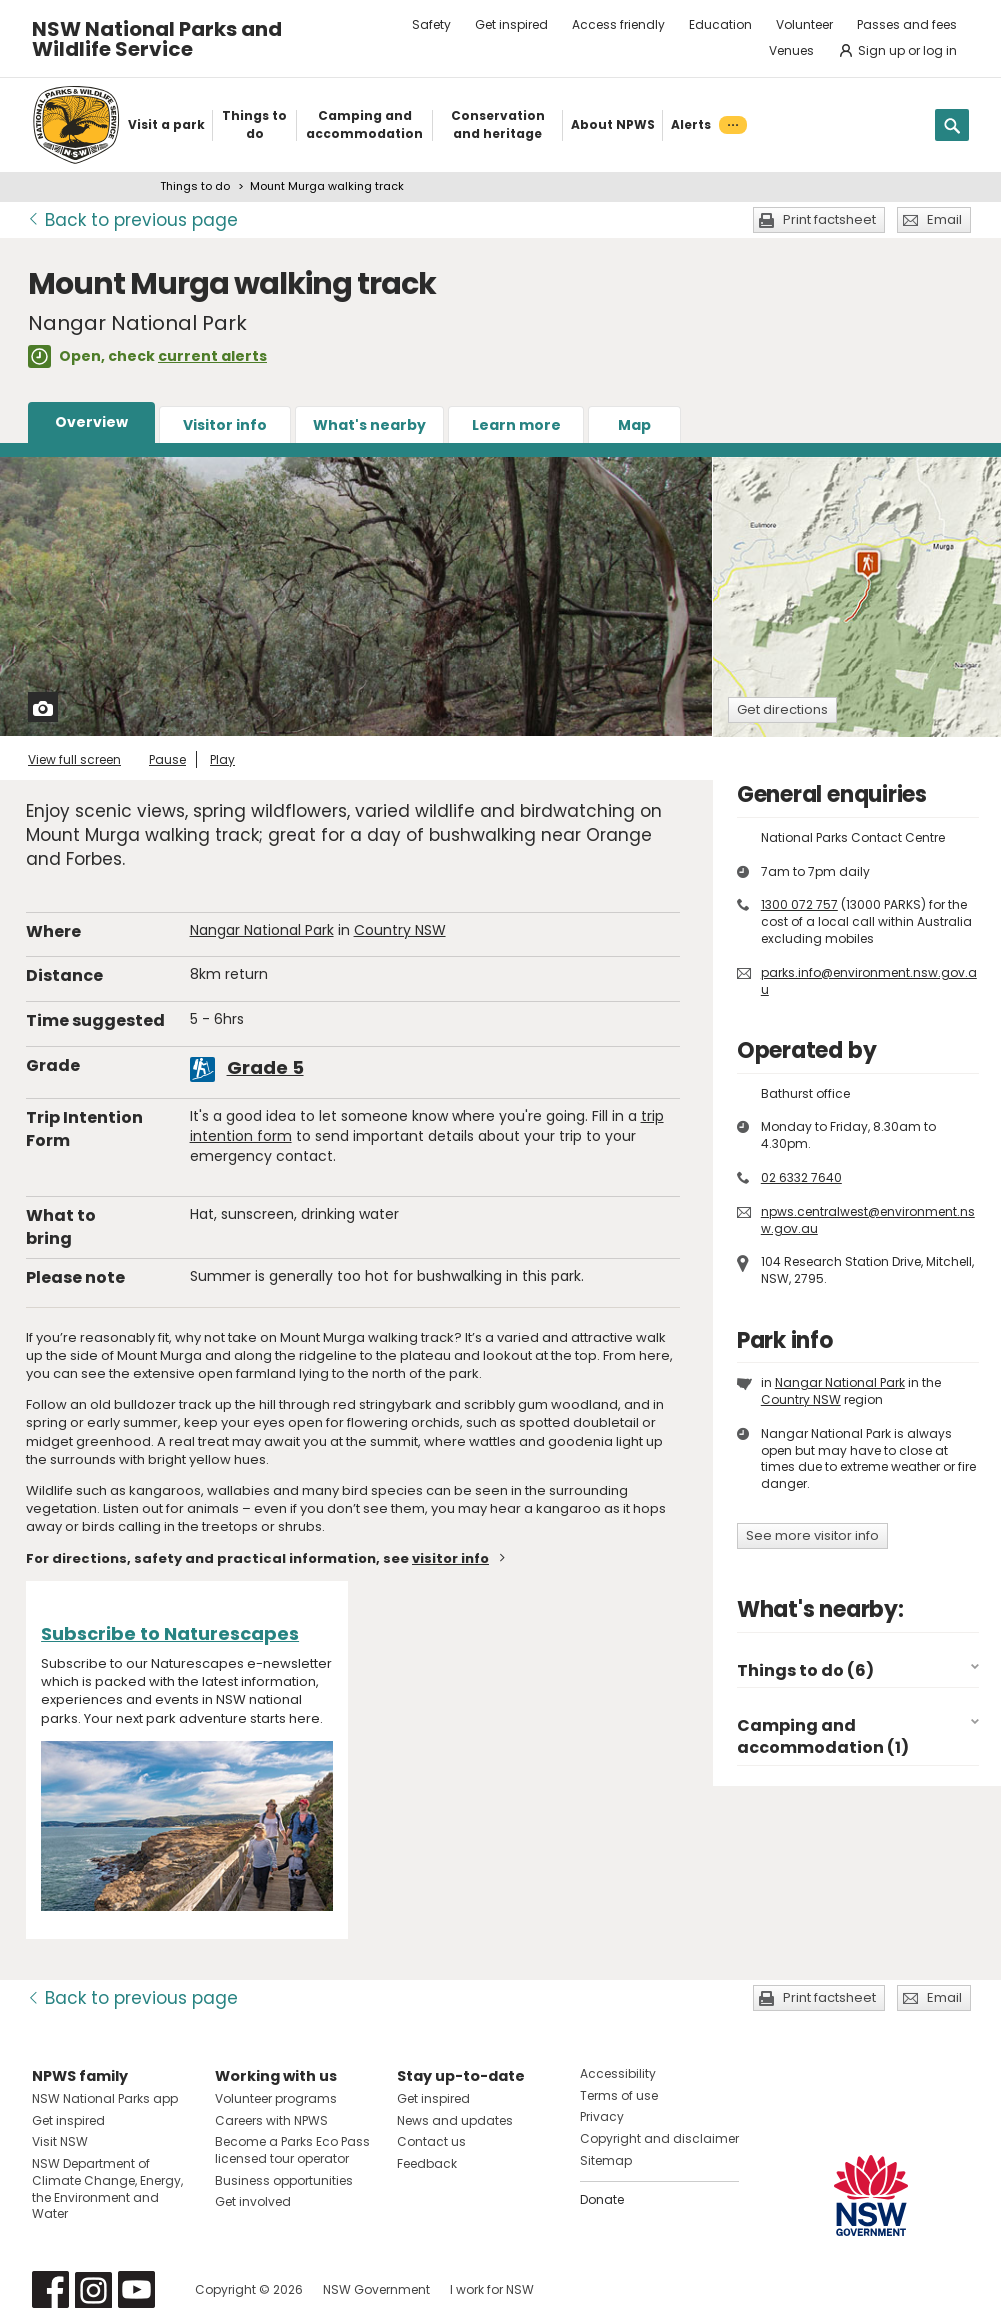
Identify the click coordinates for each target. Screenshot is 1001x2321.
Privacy (602, 2116)
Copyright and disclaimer (659, 2138)
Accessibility (618, 2073)
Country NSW (400, 930)
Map (634, 425)
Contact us (431, 2141)
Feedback (427, 2163)
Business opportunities (284, 2180)
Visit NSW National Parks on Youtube (136, 2289)
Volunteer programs (276, 2098)
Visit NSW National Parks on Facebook (50, 2289)
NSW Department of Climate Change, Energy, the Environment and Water (107, 2188)
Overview (91, 422)
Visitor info (225, 425)
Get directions (782, 709)
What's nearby (369, 425)
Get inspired (511, 24)
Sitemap (606, 2160)
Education (720, 24)
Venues (791, 50)
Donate (602, 2199)
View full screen (74, 759)
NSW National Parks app (105, 2098)
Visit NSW (60, 2141)
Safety (431, 24)
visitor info (450, 1558)
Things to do (195, 186)
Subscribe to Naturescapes (170, 1633)
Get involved (253, 2201)
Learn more (516, 425)
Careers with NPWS (271, 2120)
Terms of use (619, 2095)
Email (944, 219)
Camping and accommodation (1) (823, 1736)
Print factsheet (829, 219)
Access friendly (618, 24)
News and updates (455, 2120)
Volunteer (804, 24)
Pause (167, 759)
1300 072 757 (799, 904)
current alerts (212, 356)
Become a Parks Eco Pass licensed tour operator (292, 2150)
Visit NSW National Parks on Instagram (93, 2289)
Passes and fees (907, 24)
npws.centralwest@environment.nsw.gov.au (868, 1220)
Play (222, 759)
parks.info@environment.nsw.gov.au (869, 981)
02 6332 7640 (801, 1177)
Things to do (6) (805, 1670)
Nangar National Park (262, 930)
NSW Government (376, 2289)
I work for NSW (492, 2289)
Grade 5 (265, 1067)
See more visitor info (812, 1535)
